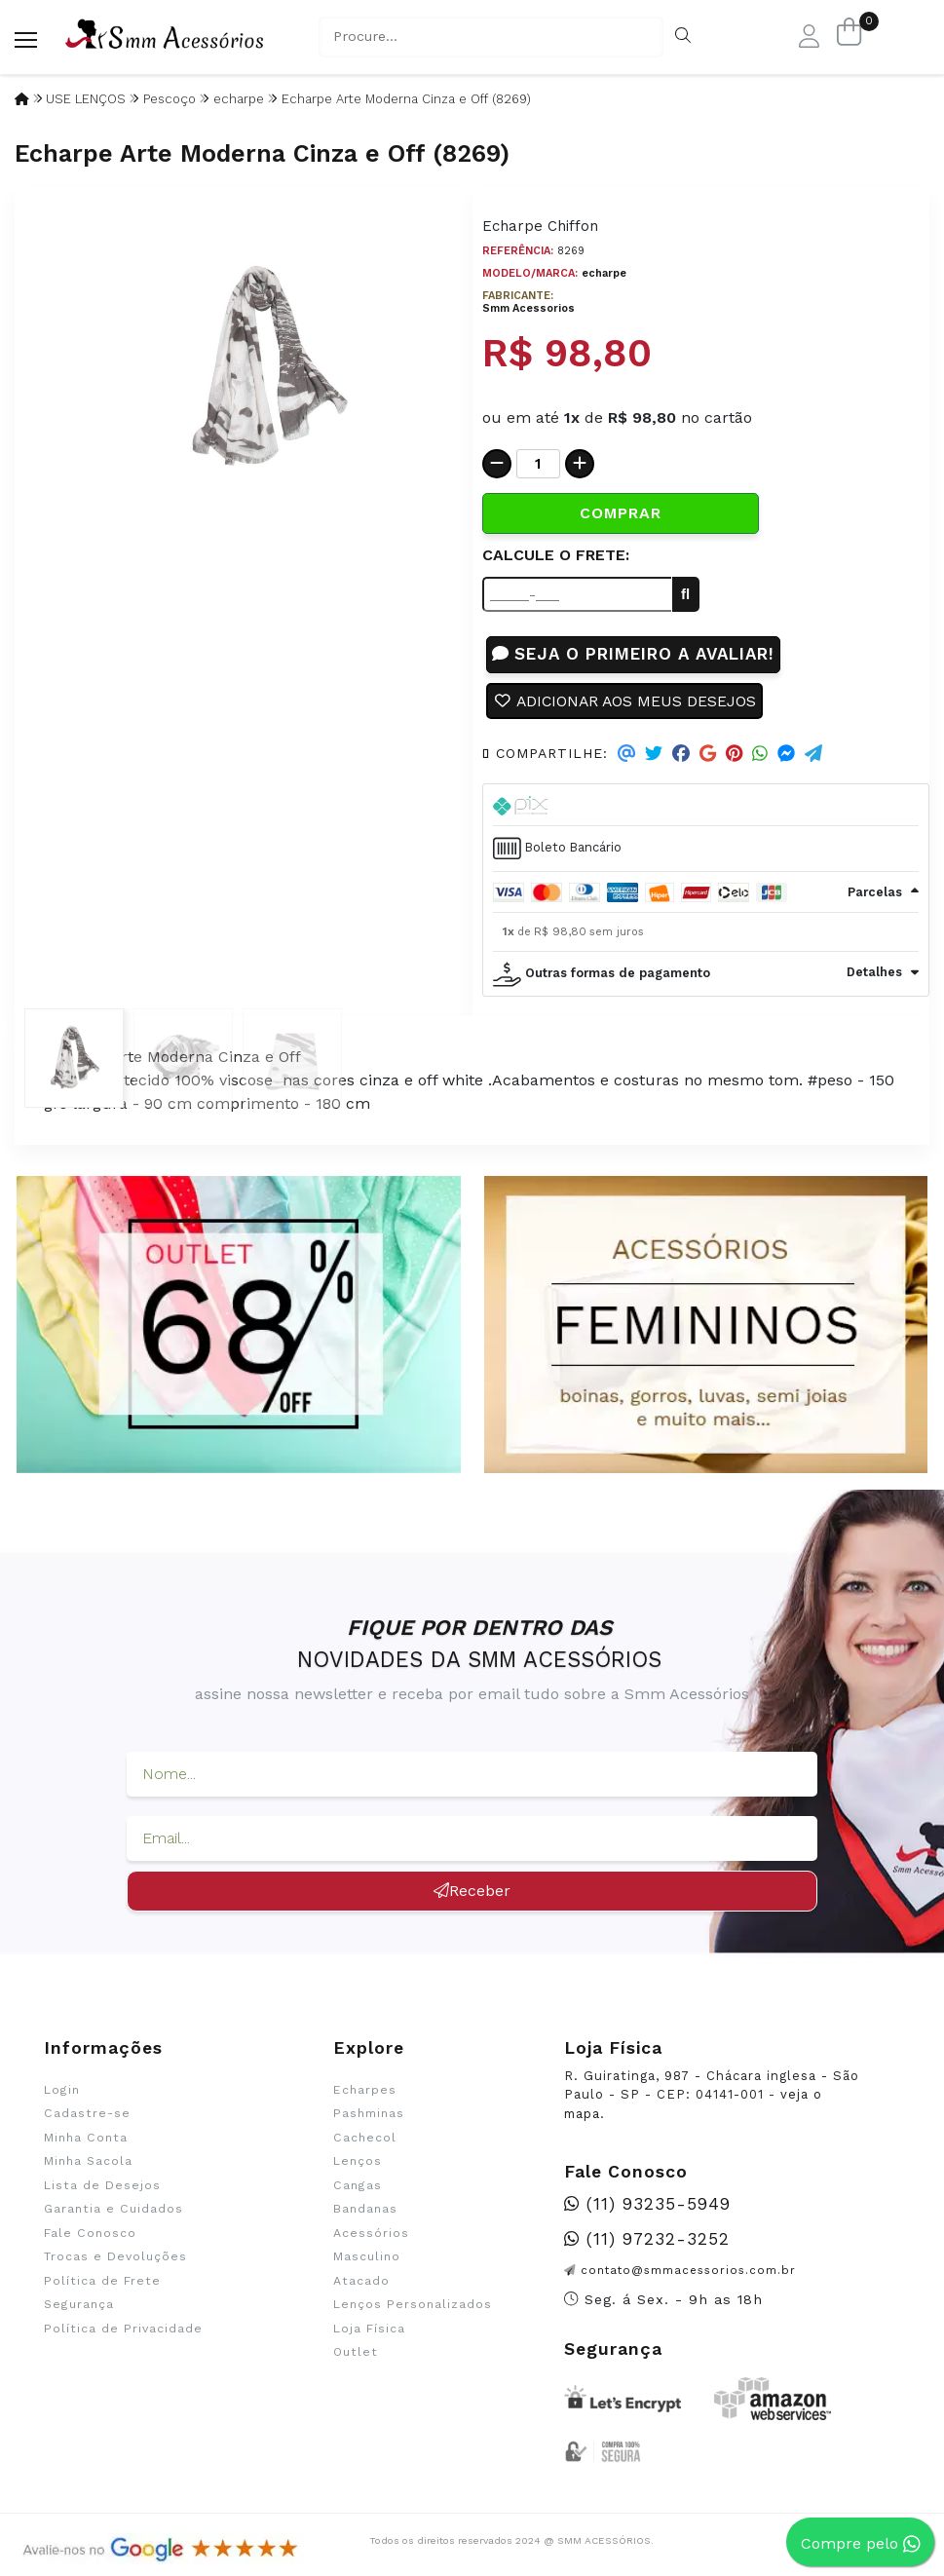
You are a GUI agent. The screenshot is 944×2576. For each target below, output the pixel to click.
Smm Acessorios (528, 308)
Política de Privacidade (123, 2329)
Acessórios (371, 2234)
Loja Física (369, 2329)
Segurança (79, 2305)
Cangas (357, 2186)
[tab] (706, 805)
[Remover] (496, 463)
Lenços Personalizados (412, 2305)
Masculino (366, 2258)
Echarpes (364, 2091)
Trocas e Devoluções (115, 2258)
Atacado (361, 2282)
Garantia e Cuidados (113, 2210)
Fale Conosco (90, 2234)
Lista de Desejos (102, 2186)
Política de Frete (102, 2282)
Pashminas (368, 2115)
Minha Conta (86, 2138)
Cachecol (364, 2138)
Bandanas (365, 2210)
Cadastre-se (87, 2115)
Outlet (355, 2353)
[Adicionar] (579, 463)
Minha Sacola (88, 2163)
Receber (472, 1891)
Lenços (357, 2163)
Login (62, 2091)
